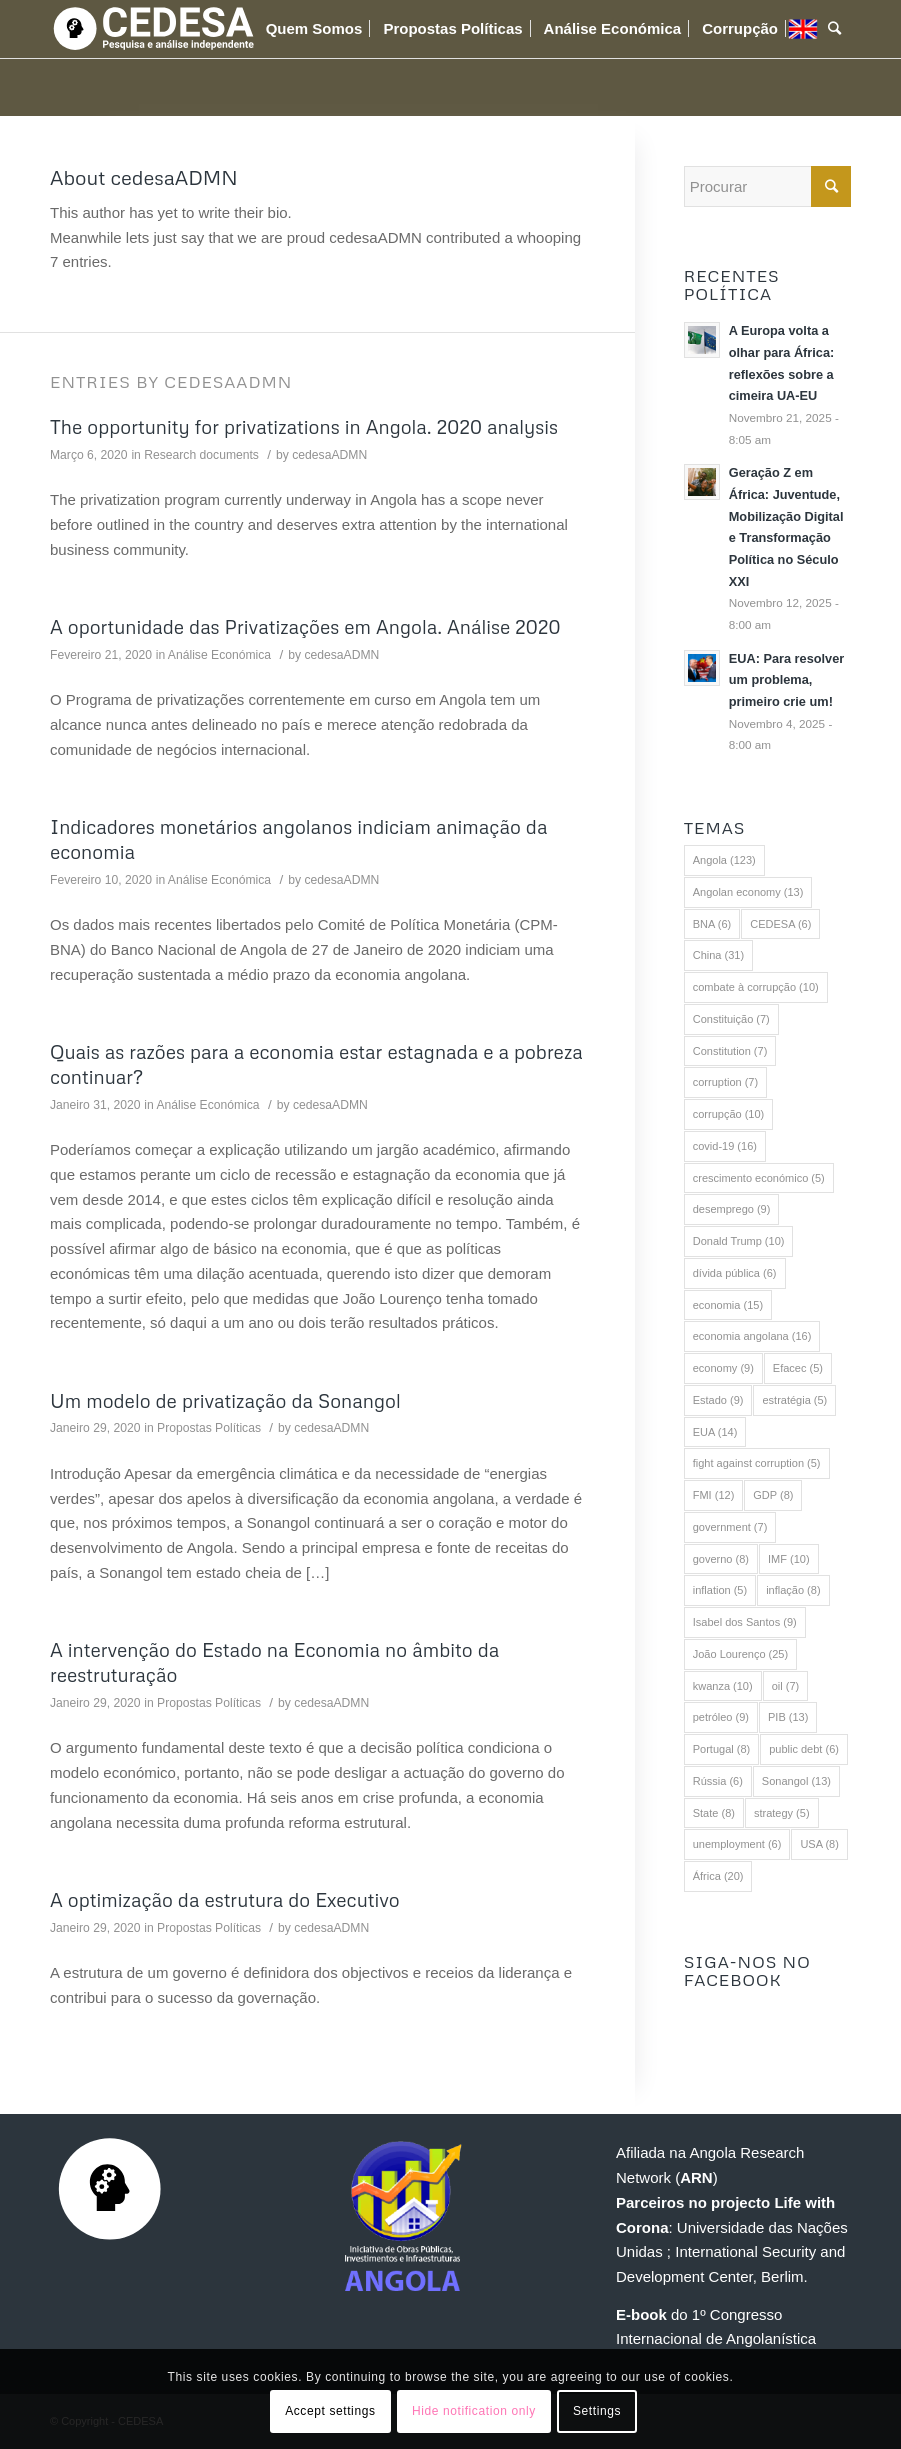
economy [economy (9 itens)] (723, 1368)
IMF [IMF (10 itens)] (789, 1559)
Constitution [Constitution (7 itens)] (730, 1051)
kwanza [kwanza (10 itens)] (723, 1686)
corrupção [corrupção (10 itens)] (729, 1114)
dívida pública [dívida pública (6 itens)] (735, 1273)
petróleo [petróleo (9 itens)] (721, 1717)
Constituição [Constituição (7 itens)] (731, 1019)
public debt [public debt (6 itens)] (804, 1749)
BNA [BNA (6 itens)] (712, 924)
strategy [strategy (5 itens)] (782, 1813)
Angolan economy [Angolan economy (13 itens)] (748, 892)
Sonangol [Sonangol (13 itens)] (796, 1781)
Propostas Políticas (209, 1428)
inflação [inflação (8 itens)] (793, 1590)
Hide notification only (474, 2411)
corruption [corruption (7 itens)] (725, 1082)
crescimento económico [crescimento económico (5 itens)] (759, 1178)
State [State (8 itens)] (714, 1813)
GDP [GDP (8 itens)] (773, 1495)
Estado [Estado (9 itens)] (718, 1400)
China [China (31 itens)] (718, 955)
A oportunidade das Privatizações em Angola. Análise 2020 (305, 626)
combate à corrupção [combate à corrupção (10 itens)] (756, 987)
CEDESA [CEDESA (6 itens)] (780, 924)
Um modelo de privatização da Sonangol (225, 1400)
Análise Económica (219, 655)
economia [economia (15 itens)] (728, 1305)
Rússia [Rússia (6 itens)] (718, 1781)
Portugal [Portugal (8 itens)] (721, 1749)
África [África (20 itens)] (718, 1876)
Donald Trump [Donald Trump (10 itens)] (739, 1241)
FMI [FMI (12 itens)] (714, 1495)
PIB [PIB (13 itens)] (788, 1717)
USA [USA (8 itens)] (819, 1844)
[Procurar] (834, 29)
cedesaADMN (329, 455)
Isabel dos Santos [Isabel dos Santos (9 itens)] (745, 1622)
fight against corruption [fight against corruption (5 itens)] (757, 1463)
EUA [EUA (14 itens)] (715, 1432)
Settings (597, 2411)
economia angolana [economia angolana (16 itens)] (752, 1336)
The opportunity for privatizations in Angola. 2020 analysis (304, 426)
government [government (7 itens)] (730, 1527)
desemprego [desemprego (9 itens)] (732, 1209)
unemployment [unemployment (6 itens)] (737, 1844)
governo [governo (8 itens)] (721, 1559)
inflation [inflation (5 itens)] (720, 1590)
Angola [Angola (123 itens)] (724, 860)
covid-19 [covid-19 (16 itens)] (725, 1146)
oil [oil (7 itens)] (786, 1686)
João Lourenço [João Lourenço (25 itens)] (740, 1654)
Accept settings (330, 2411)
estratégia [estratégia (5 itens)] (794, 1400)
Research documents (201, 455)
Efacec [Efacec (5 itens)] (798, 1368)
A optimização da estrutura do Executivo (225, 1899)
